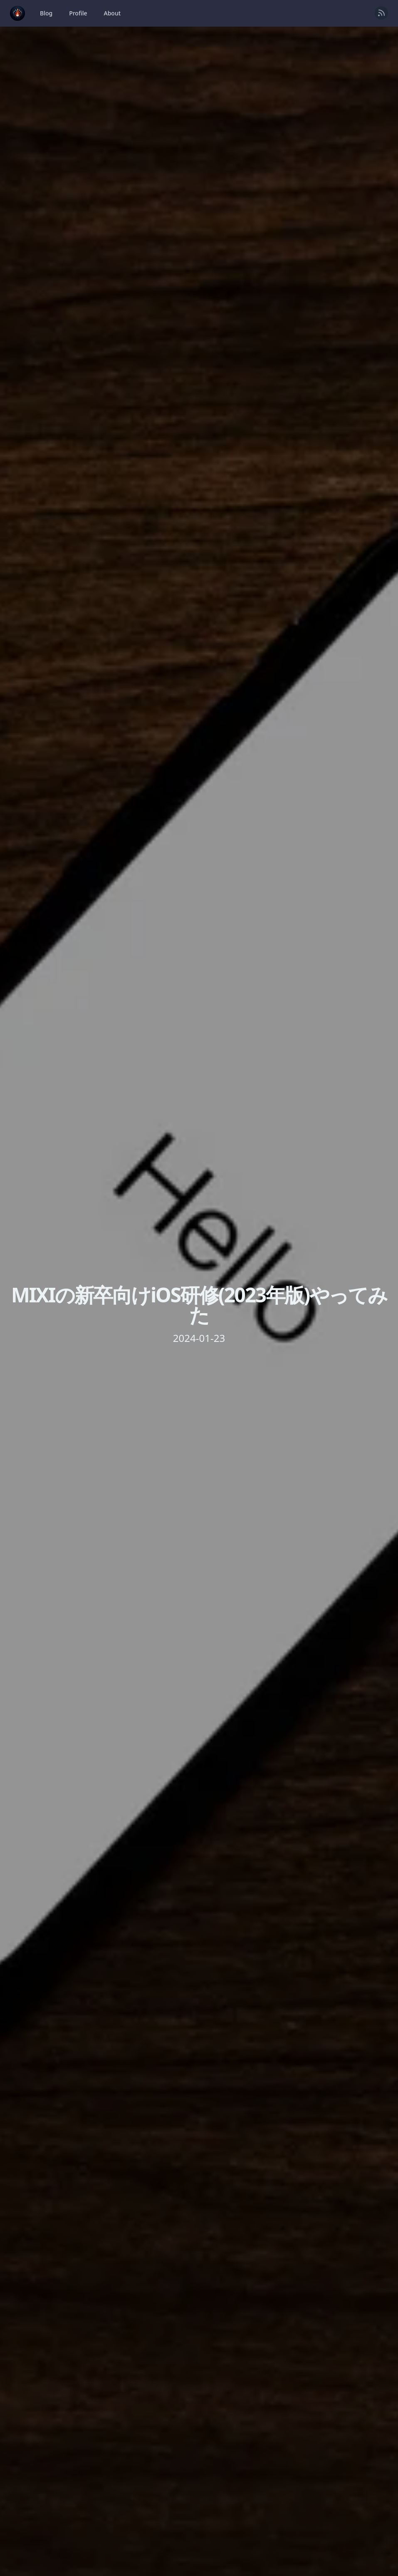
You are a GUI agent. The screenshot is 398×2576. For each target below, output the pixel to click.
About (112, 13)
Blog (46, 13)
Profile (78, 13)
